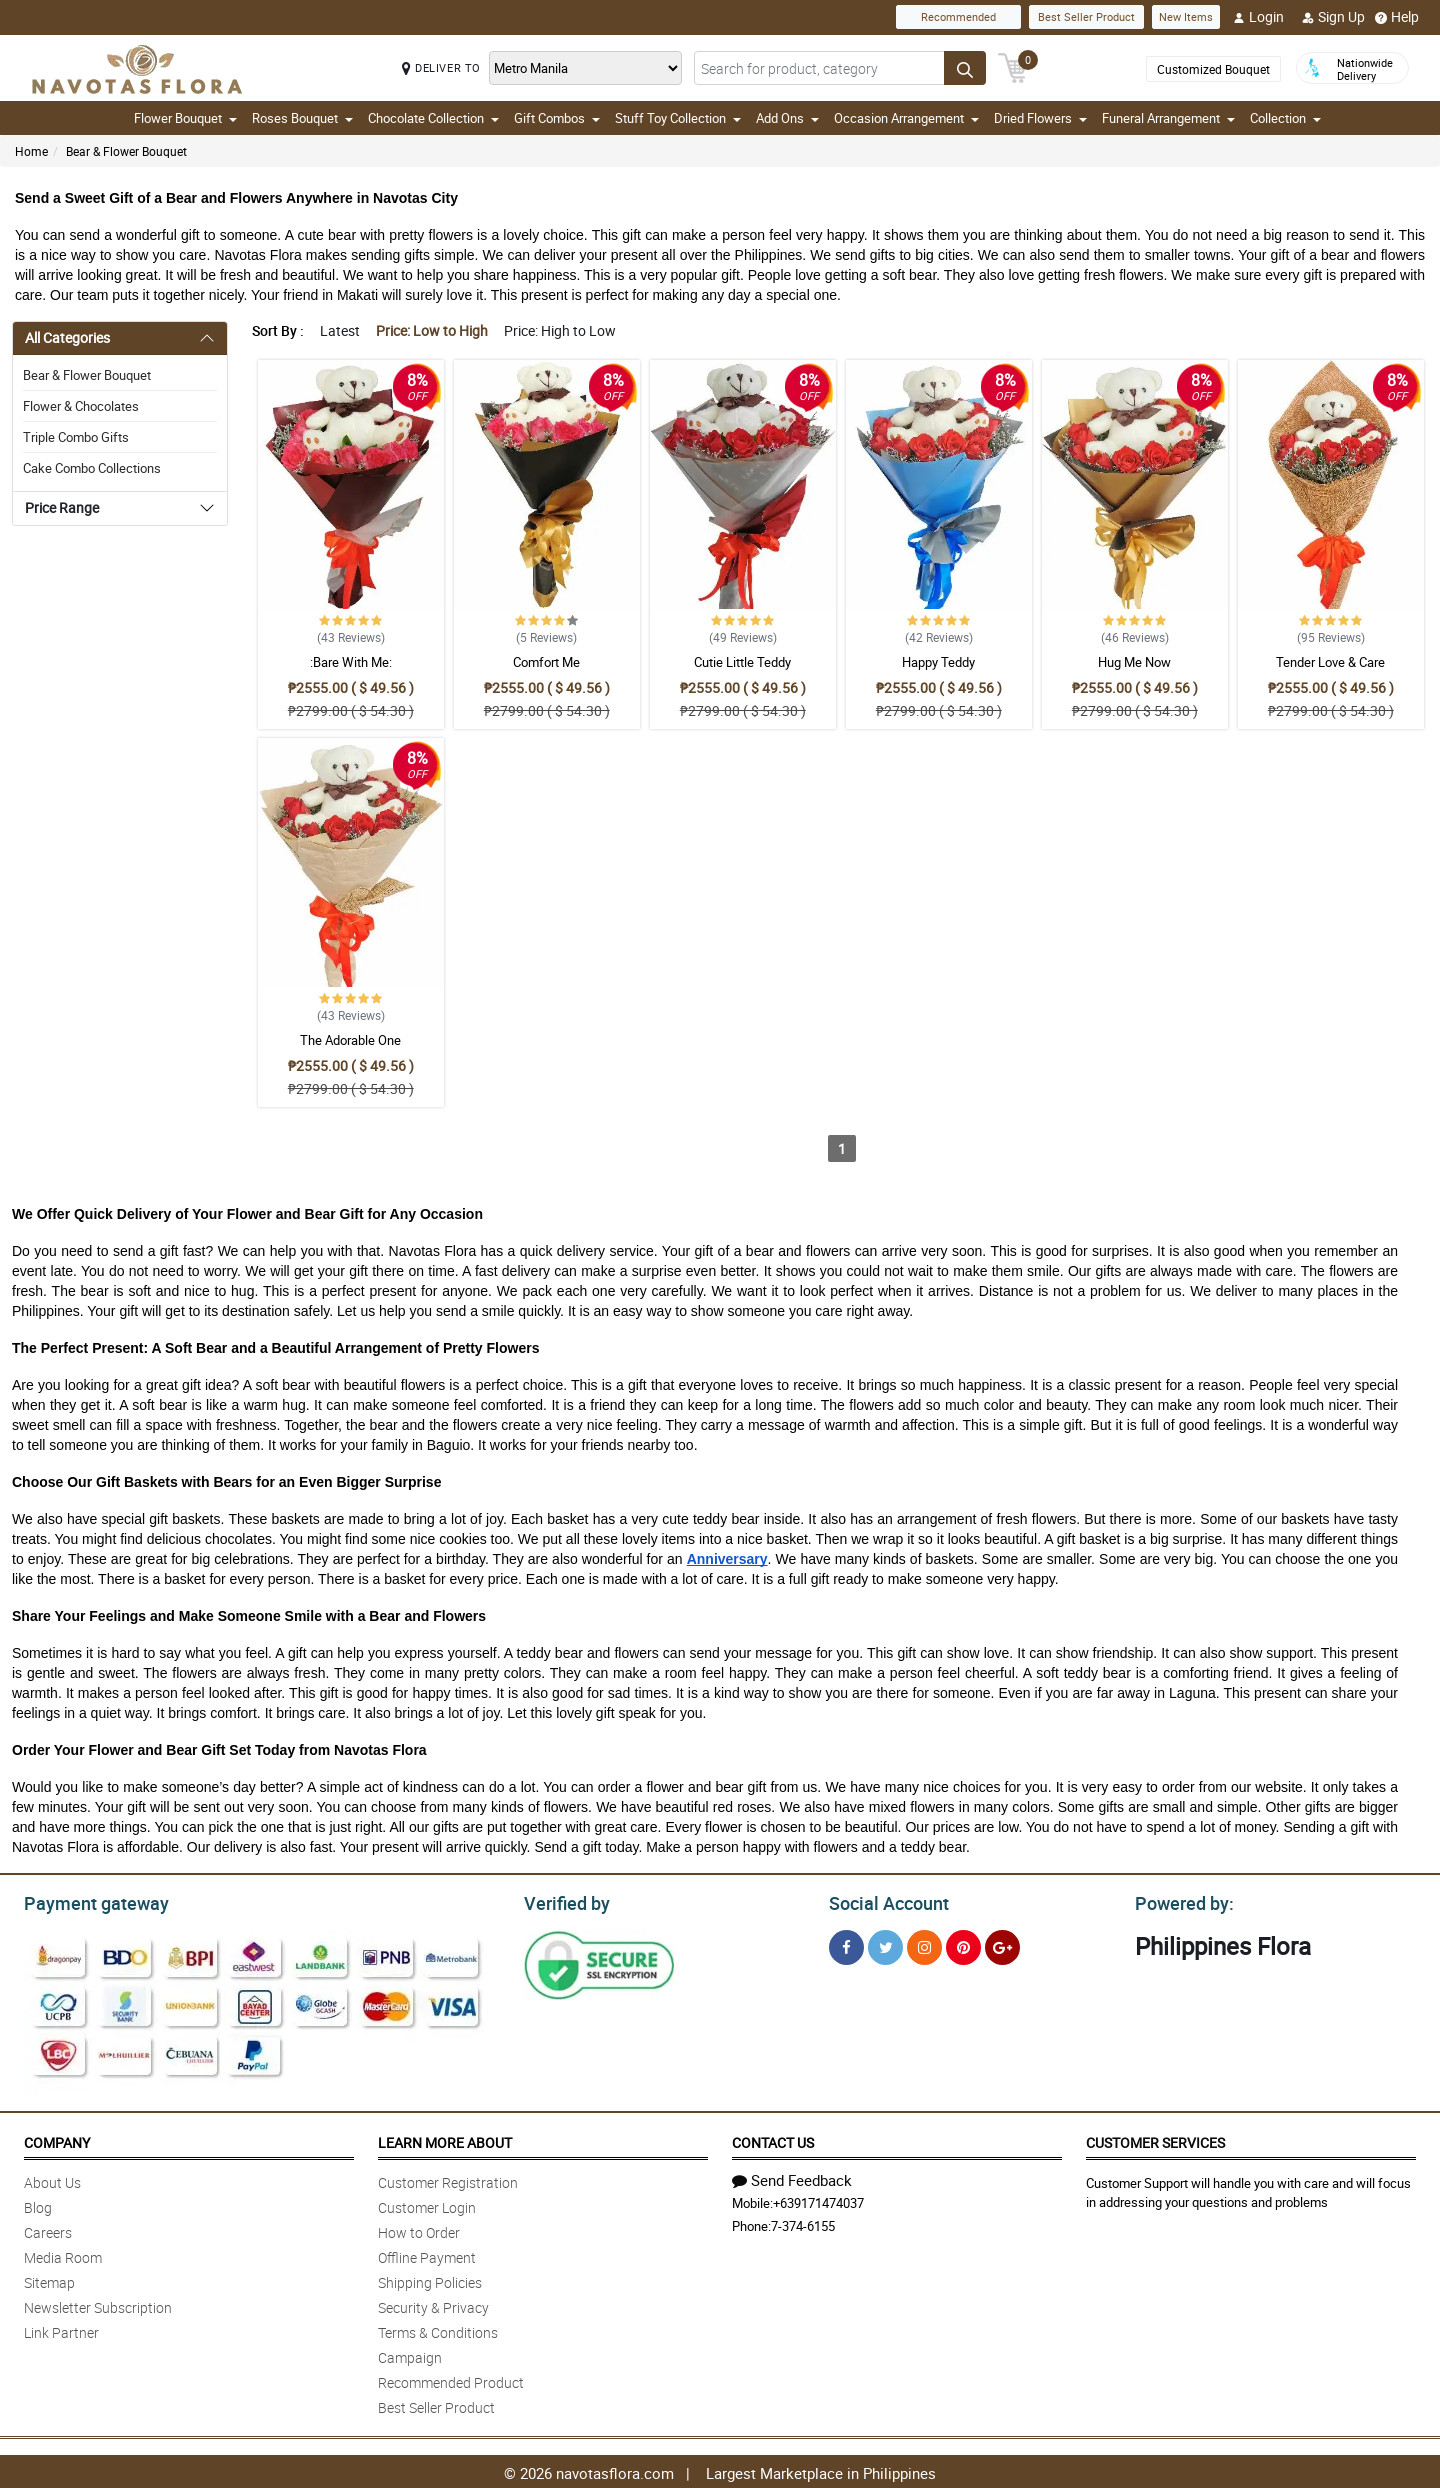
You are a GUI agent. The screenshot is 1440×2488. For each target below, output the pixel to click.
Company (57, 2139)
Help (1397, 17)
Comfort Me (546, 662)
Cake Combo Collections (92, 468)
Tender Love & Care (1330, 662)
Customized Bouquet (1213, 69)
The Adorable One (350, 1040)
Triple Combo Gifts (76, 437)
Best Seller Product (1086, 16)
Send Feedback (792, 2177)
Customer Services (1155, 2139)
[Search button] (965, 68)
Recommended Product (451, 2379)
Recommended (958, 16)
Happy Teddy (938, 662)
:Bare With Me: (351, 662)
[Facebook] (846, 1944)
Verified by (564, 1901)
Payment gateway (87, 1901)
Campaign (410, 2354)
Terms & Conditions (438, 2329)
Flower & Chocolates (81, 406)
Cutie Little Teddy (742, 662)
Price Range (62, 507)
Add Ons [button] (787, 118)
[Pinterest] (963, 1944)
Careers (48, 2229)
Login (1258, 17)
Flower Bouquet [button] (185, 118)
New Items (1186, 16)
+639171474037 (818, 2200)
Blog (38, 2204)
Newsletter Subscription (98, 2304)
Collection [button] (1285, 118)
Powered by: (1180, 1901)
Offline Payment (427, 2254)
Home (31, 151)
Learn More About (445, 2139)
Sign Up (1333, 17)
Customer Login (427, 2204)
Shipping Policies (430, 2279)
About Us (52, 2179)
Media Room (63, 2254)
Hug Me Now (1134, 662)
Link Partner (61, 2329)
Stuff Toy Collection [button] (678, 118)
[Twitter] (885, 1944)
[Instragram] (924, 1944)
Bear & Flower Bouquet (126, 151)
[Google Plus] (1002, 1944)
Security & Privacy (433, 2304)
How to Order (419, 2229)
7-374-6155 (803, 2223)
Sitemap (49, 2279)
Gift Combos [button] (557, 118)
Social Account (883, 1901)
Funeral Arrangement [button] (1168, 118)
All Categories (67, 337)
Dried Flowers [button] (1040, 118)
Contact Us (773, 2139)
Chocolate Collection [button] (433, 118)
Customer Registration (448, 2179)
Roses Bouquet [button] (302, 118)
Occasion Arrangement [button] (906, 118)
